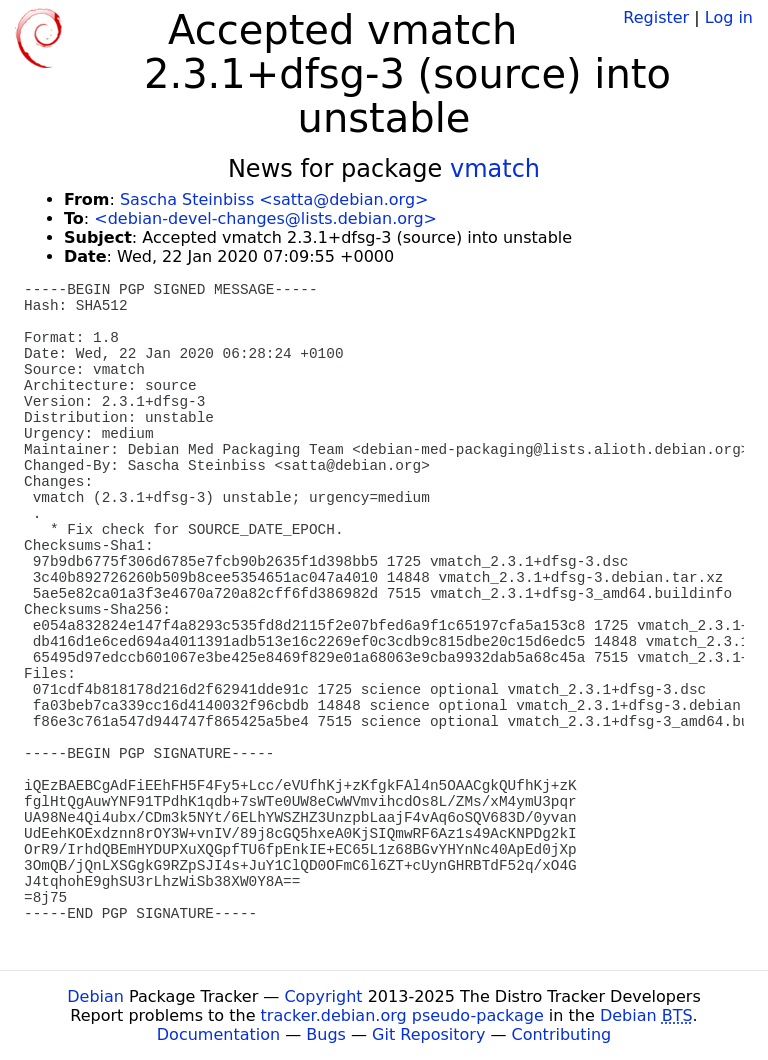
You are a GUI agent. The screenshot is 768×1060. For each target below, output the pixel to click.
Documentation (218, 1034)
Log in (729, 17)
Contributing (562, 1034)
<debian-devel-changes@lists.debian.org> (265, 218)
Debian (95, 996)
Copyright (323, 996)
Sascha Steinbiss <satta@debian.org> (274, 199)
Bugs (326, 1034)
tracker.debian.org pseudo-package (402, 1015)
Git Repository (428, 1034)
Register (656, 17)
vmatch (495, 169)
